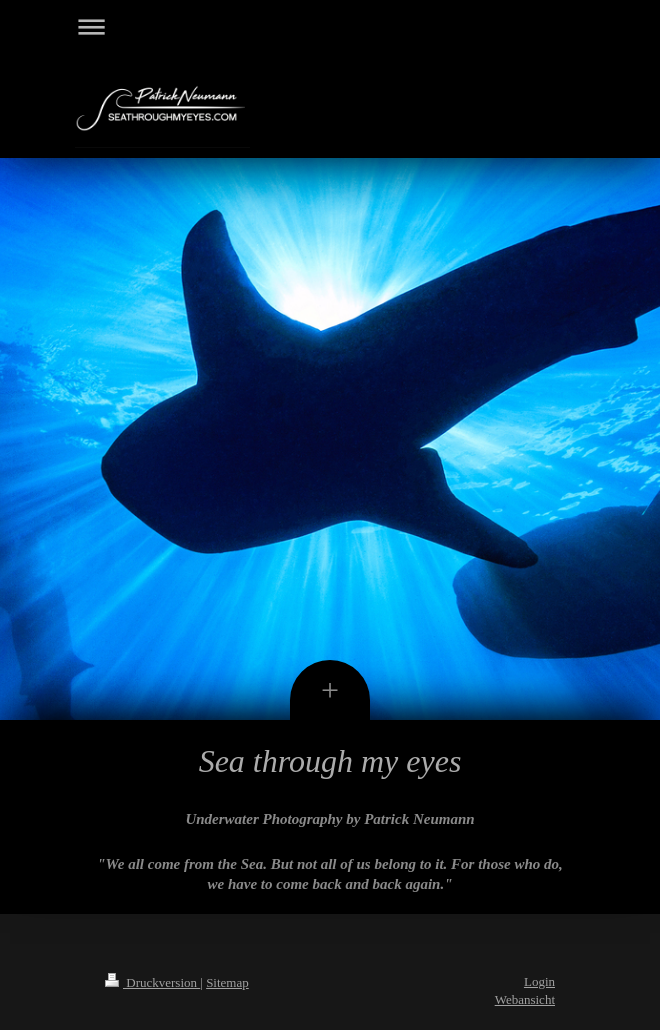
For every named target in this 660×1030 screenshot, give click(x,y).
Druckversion (152, 982)
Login (539, 981)
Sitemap (227, 982)
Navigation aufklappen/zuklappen (330, 26)
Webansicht (525, 999)
